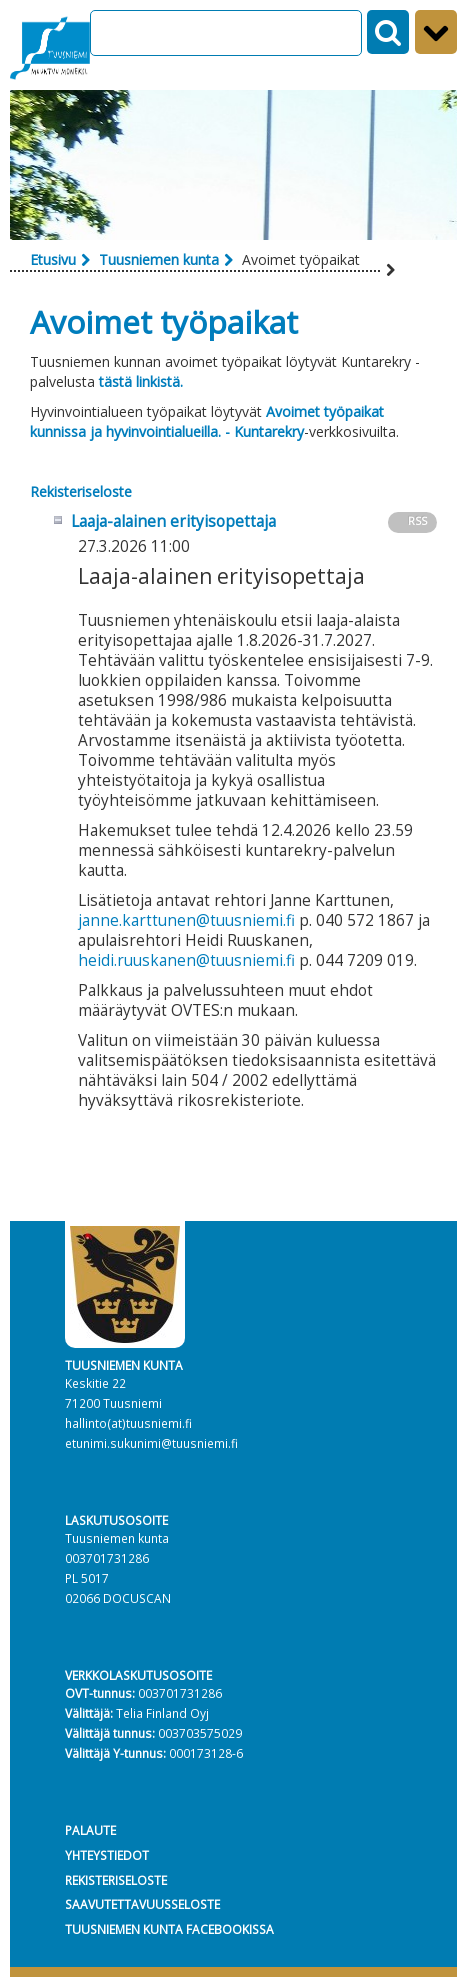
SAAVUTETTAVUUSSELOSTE (142, 1904)
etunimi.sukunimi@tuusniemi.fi (151, 1443)
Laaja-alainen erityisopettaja (173, 521)
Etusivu (53, 259)
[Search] (226, 33)
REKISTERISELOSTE (116, 1880)
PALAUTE (90, 1830)
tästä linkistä (141, 381)
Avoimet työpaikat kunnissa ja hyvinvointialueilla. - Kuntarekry (207, 421)
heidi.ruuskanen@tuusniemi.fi (186, 960)
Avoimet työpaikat (164, 321)
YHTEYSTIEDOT (107, 1855)
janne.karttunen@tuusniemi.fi (186, 920)
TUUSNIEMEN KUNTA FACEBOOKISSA (169, 1929)
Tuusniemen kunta (159, 259)
